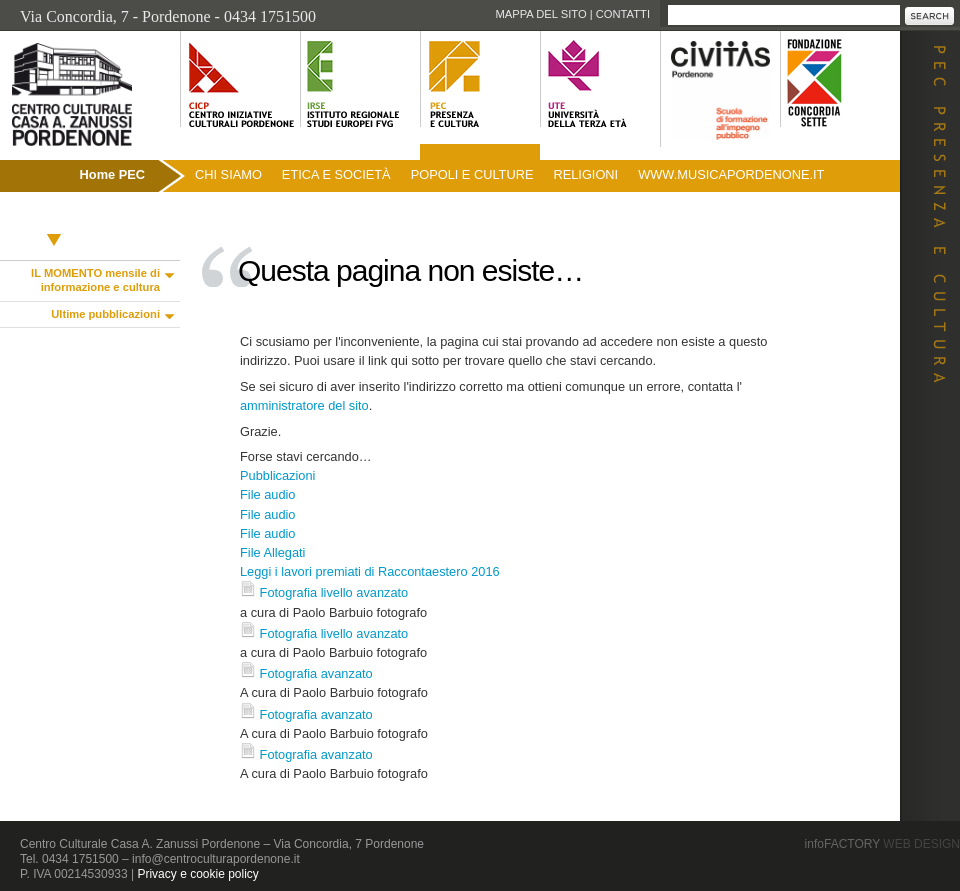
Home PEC (112, 174)
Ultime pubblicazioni (105, 314)
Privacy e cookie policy (197, 874)
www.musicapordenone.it (731, 174)
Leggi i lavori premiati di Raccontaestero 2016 (370, 571)
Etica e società (336, 174)
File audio (268, 494)
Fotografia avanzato (316, 673)
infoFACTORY (882, 844)
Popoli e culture (472, 174)
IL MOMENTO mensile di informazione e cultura (95, 280)
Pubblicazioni (53, 217)
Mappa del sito (540, 14)
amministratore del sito (304, 405)
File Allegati (272, 552)
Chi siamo (228, 174)
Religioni (585, 174)
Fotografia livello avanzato (334, 592)
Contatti (623, 14)
